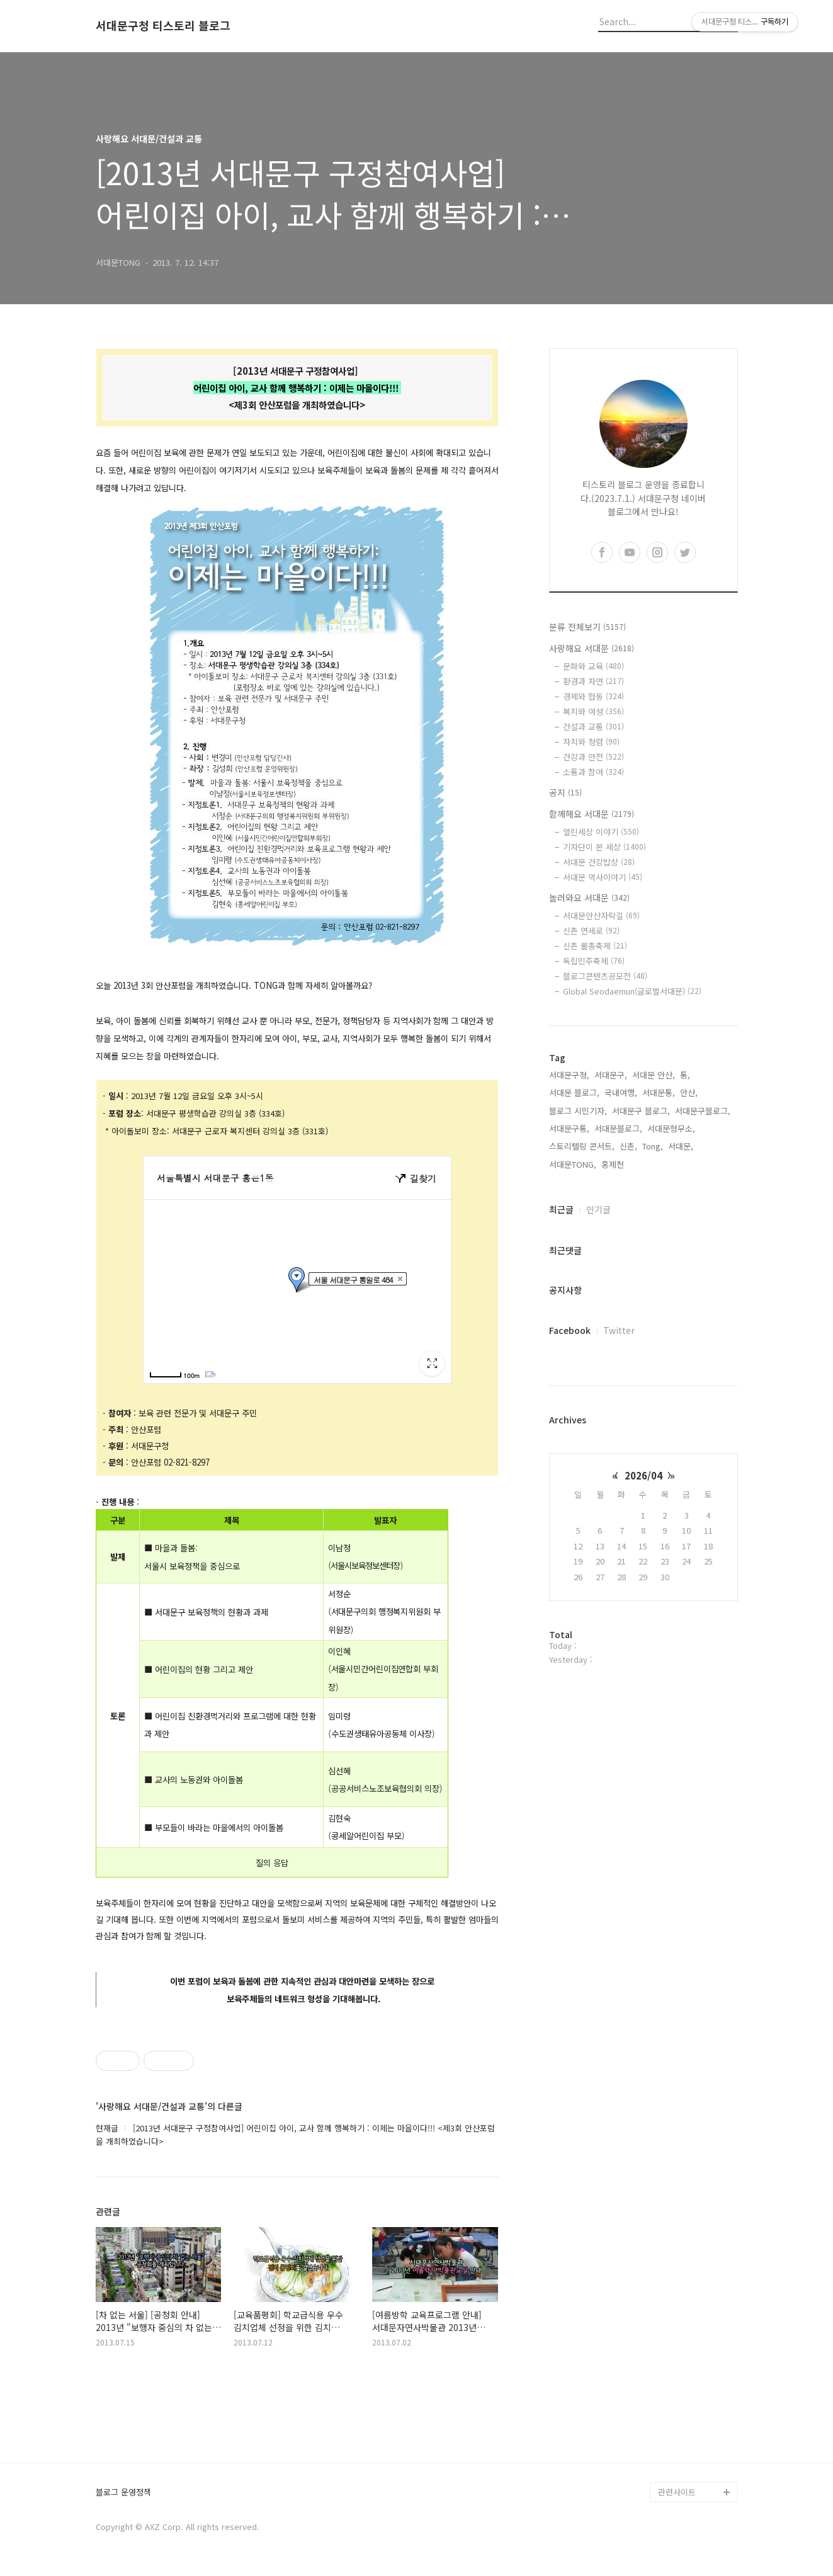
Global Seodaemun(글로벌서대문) (632, 991)
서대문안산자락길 (601, 915)
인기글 (598, 1209)
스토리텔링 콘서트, (582, 1146)
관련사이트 (677, 2492)
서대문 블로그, (574, 1092)
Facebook (570, 1330)
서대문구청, (569, 1075)
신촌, (628, 1146)
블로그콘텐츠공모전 (605, 976)
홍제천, (613, 1164)
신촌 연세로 (591, 931)
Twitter (619, 1330)
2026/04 (643, 1475)
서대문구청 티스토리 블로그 (163, 26)
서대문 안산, (653, 1075)
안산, (689, 1092)
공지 (565, 792)
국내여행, (620, 1092)
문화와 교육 (593, 666)
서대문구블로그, (702, 1111)
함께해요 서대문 (591, 813)
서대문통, (658, 1092)
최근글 (561, 1209)
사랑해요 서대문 (591, 648)
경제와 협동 (593, 696)
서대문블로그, (618, 1128)
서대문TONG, (572, 1164)
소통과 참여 (593, 772)
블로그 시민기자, (578, 1111)
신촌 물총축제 (595, 946)
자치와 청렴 (591, 742)
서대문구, (610, 1075)
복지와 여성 (593, 711)
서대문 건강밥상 (599, 862)
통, (685, 1075)
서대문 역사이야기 (602, 877)
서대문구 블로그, (641, 1111)
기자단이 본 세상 (604, 847)
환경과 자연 (593, 681)
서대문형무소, (671, 1128)
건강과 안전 (593, 757)
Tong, (652, 1146)
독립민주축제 (594, 961)
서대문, (680, 1146)
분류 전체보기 (587, 626)
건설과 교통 (593, 726)
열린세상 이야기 (601, 832)
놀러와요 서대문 (589, 897)
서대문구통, (569, 1128)
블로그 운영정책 (123, 2492)
